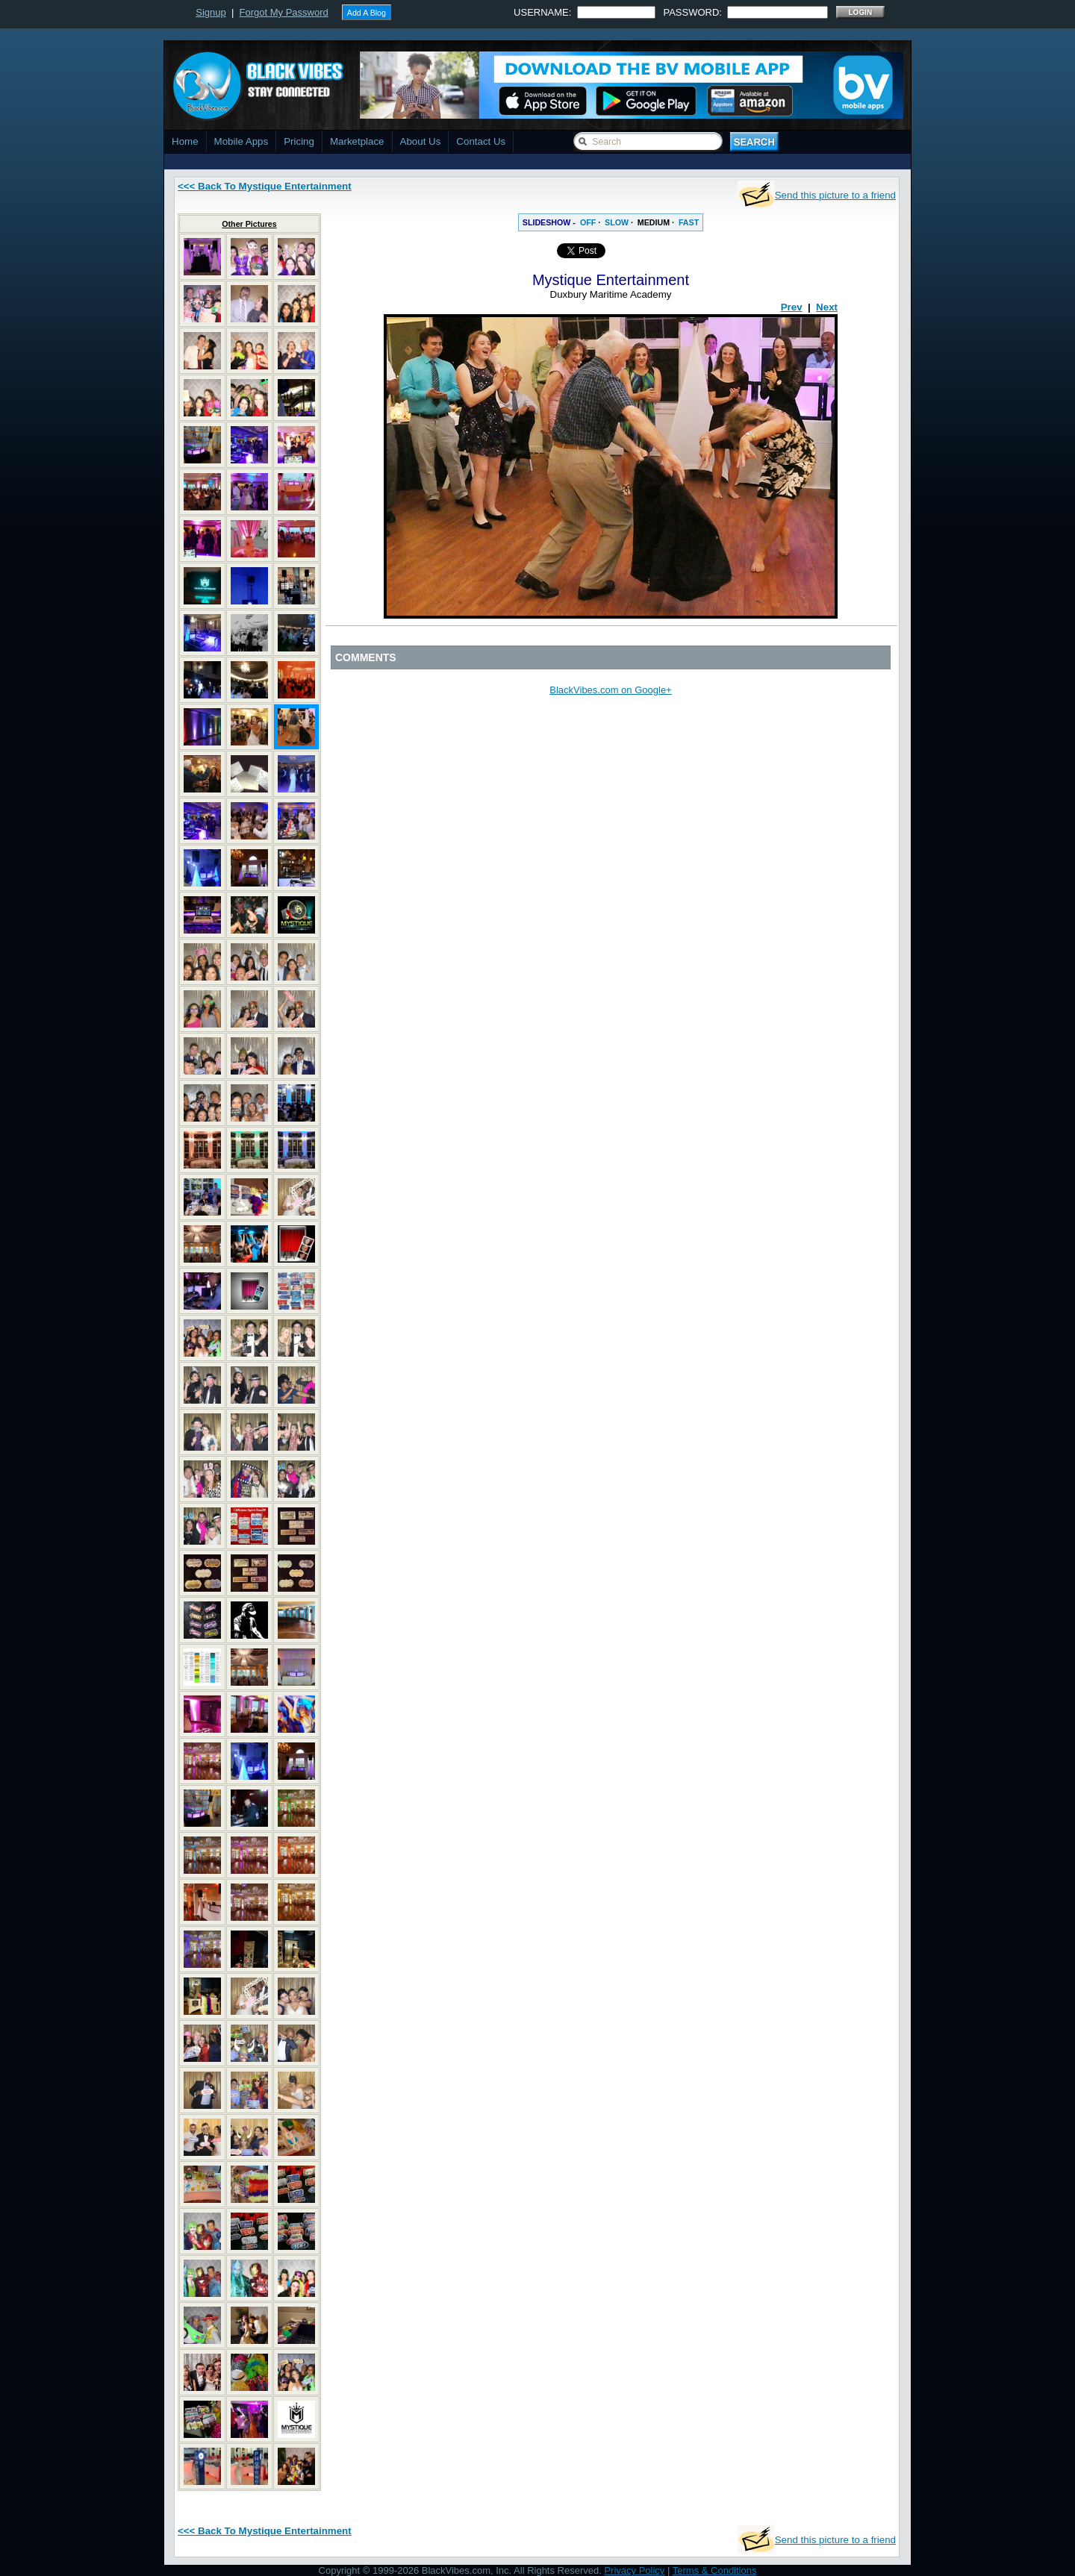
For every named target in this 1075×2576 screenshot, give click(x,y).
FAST (689, 222)
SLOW (617, 222)
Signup (210, 12)
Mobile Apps (241, 141)
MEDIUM (654, 222)
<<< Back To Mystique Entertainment (265, 186)
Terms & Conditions (715, 2570)
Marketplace (357, 141)
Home (185, 141)
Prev (792, 307)
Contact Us (480, 141)
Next (827, 307)
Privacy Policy (634, 2570)
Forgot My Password (284, 12)
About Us (420, 141)
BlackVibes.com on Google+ (610, 689)
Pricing (299, 141)
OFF (588, 222)
